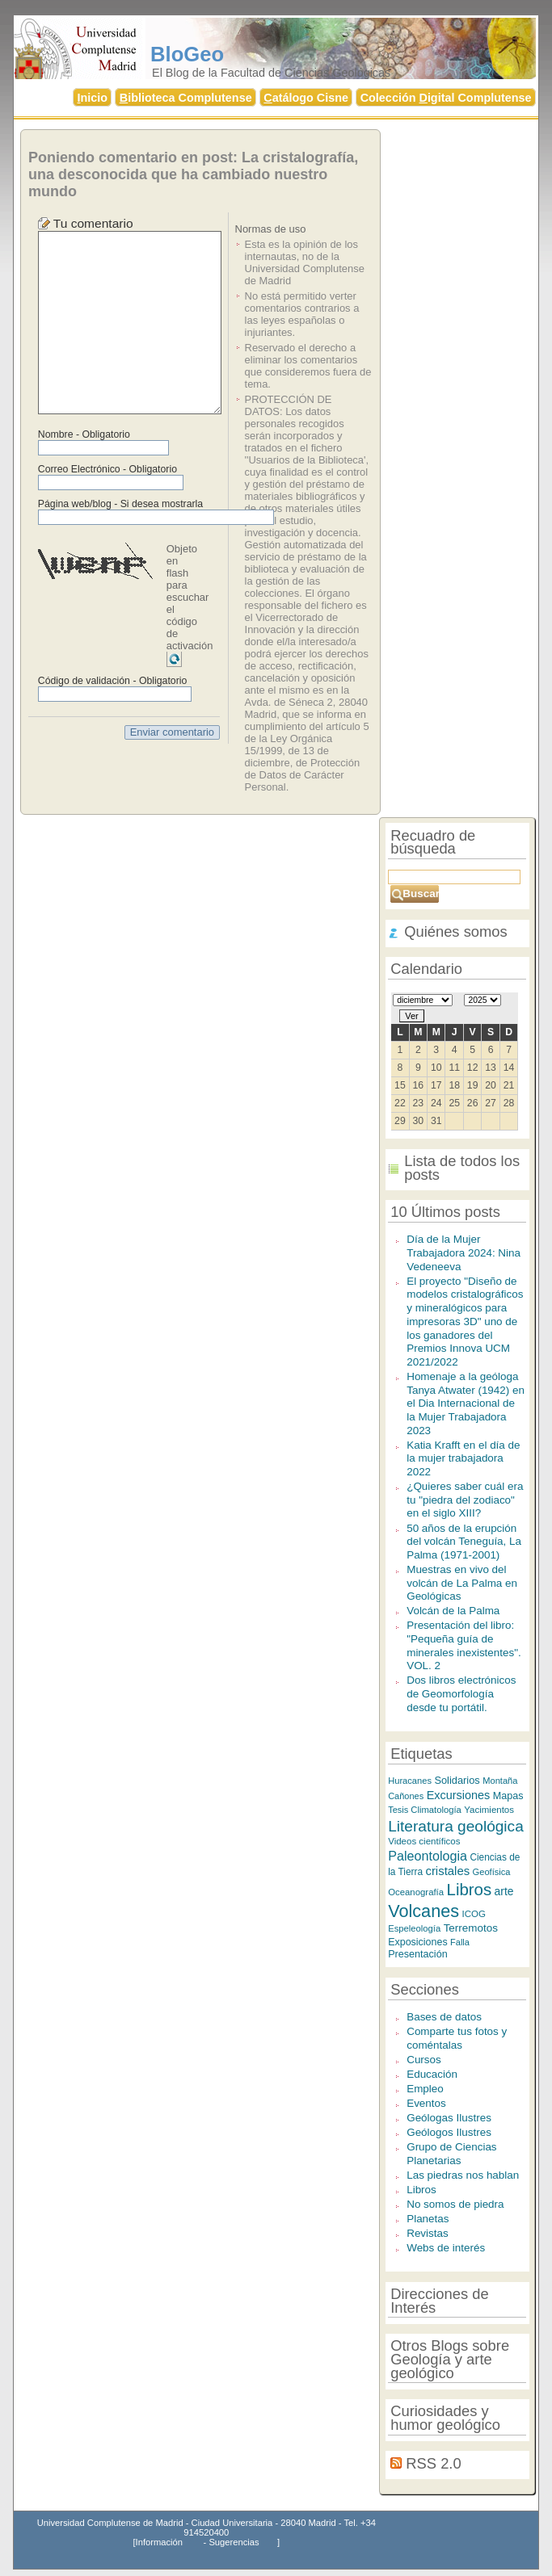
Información (159, 2542)
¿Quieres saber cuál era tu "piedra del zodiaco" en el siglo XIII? (465, 1499)
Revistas (428, 2233)
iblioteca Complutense (186, 97)
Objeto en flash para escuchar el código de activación (189, 597)
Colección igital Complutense (446, 97)
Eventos (426, 2103)
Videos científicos (424, 1841)
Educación (432, 2074)
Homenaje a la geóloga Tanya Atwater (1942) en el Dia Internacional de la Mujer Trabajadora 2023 (466, 1403)
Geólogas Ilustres (449, 2118)
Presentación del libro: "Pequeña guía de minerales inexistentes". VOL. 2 (464, 1645)
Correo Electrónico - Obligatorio (107, 469)
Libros (469, 1889)
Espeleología (414, 1928)
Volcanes (423, 1911)
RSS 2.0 (433, 2463)
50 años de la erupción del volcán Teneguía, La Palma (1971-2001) (464, 1541)
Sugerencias (234, 2542)
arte (504, 1891)
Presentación (418, 1954)
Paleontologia (427, 1855)
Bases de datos (444, 2017)
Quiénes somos (456, 931)
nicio (93, 97)
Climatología (436, 1810)
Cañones (405, 1796)
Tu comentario (93, 223)
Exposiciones (417, 1942)
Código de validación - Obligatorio (113, 680)
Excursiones (459, 1795)
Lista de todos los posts (462, 1167)
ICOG (473, 1914)
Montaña (499, 1780)
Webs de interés (446, 2248)
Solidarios (456, 1780)
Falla (460, 1942)
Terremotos (471, 1928)
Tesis (399, 1810)
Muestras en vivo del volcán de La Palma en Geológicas (462, 1582)
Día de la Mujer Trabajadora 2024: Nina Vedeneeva (463, 1252)
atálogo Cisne (305, 97)
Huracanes (410, 1780)
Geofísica (492, 1872)
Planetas (428, 2219)
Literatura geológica (456, 1826)
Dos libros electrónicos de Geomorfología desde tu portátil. (461, 1693)
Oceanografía (416, 1892)
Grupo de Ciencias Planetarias (451, 2154)
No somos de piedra (455, 2204)
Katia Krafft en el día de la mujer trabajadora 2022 (463, 1458)
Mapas (508, 1796)
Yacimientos (489, 1810)
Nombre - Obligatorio (84, 434)
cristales (447, 1870)
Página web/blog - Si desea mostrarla (120, 504)
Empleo (425, 2089)
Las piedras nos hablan (463, 2175)
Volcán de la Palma (453, 1611)
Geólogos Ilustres (449, 2132)
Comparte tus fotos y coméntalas (457, 2038)
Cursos (424, 2060)
